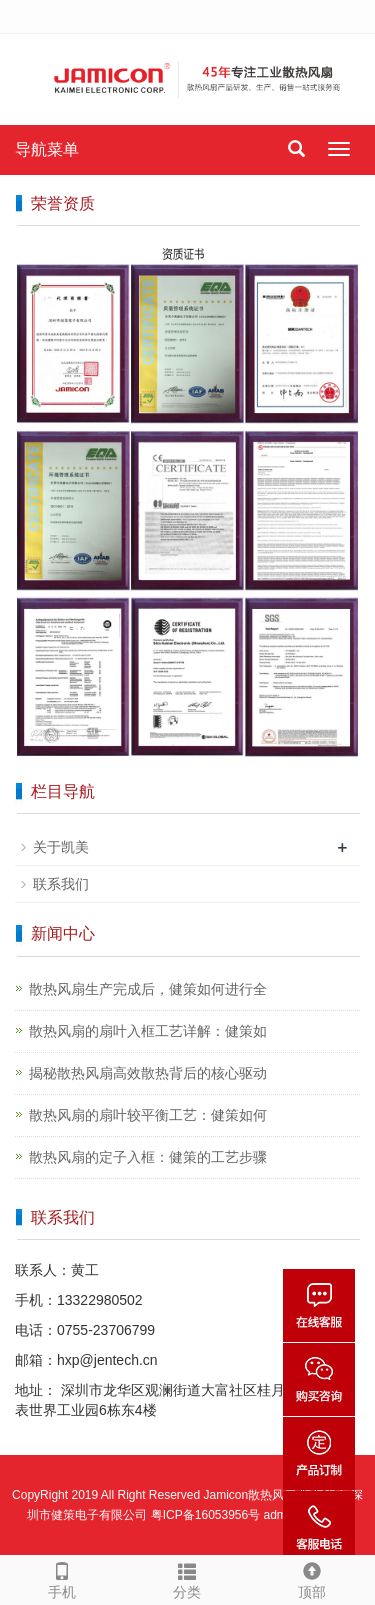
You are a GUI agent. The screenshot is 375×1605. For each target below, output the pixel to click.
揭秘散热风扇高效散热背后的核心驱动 (148, 1073)
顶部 (312, 1578)
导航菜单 (47, 149)
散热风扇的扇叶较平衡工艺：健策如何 (148, 1115)
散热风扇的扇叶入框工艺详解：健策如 (148, 1031)
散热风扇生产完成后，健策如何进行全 (148, 989)
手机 (62, 1578)
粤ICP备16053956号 (205, 1515)
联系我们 (61, 884)
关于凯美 (61, 847)
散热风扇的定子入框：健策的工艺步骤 (148, 1157)
